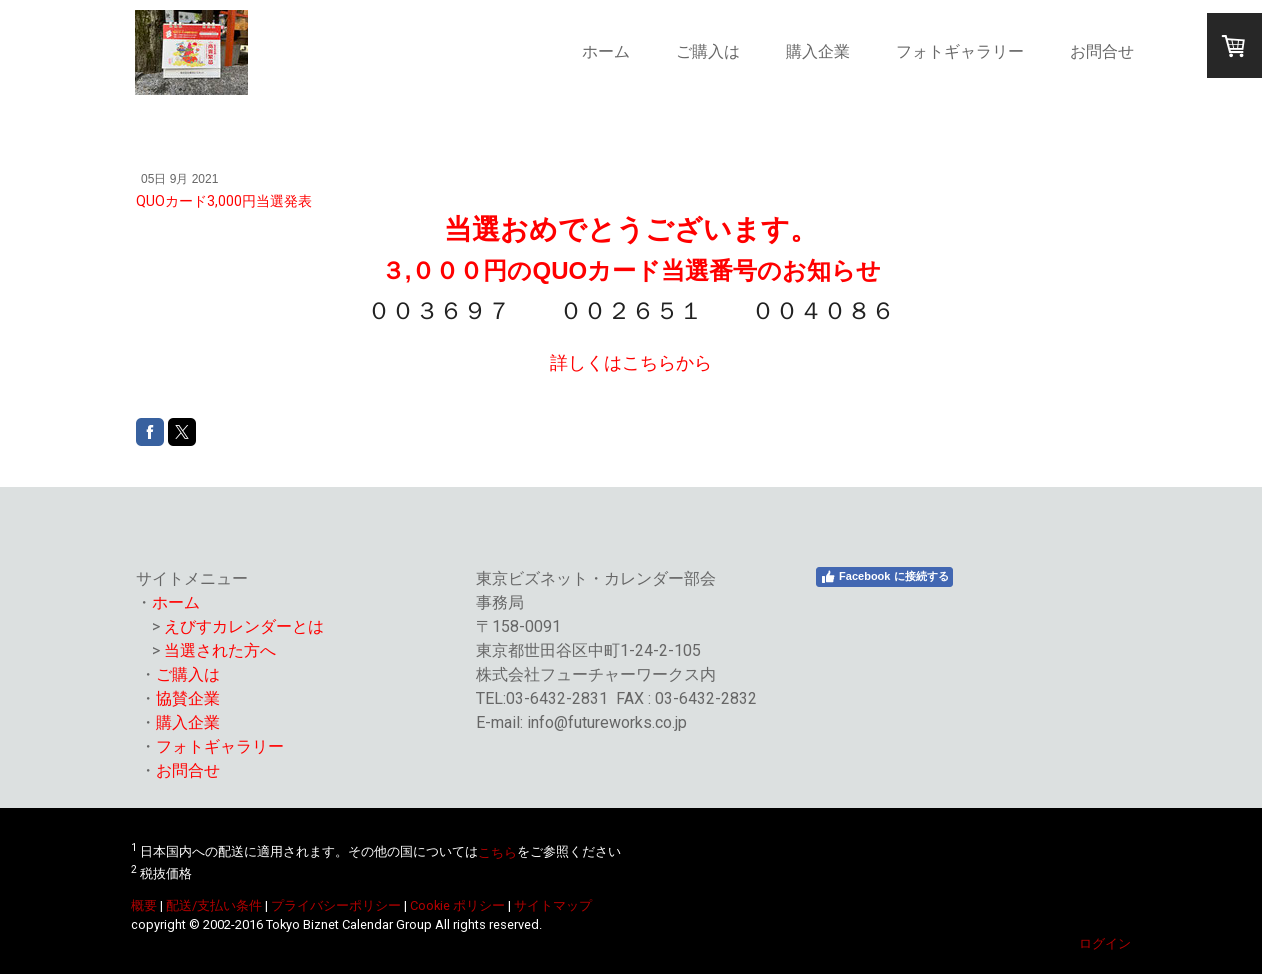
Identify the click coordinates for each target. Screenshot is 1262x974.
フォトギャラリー (960, 51)
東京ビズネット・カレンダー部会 (596, 578)
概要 (144, 905)
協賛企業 (188, 698)
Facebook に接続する (884, 577)
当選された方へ (220, 650)
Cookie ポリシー (457, 905)
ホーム (606, 51)
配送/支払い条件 (214, 905)
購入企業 (818, 51)
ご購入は (708, 51)
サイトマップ (553, 905)
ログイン (1105, 943)
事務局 (500, 602)
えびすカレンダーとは (244, 626)
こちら (497, 852)
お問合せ (1102, 51)
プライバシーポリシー (336, 905)
